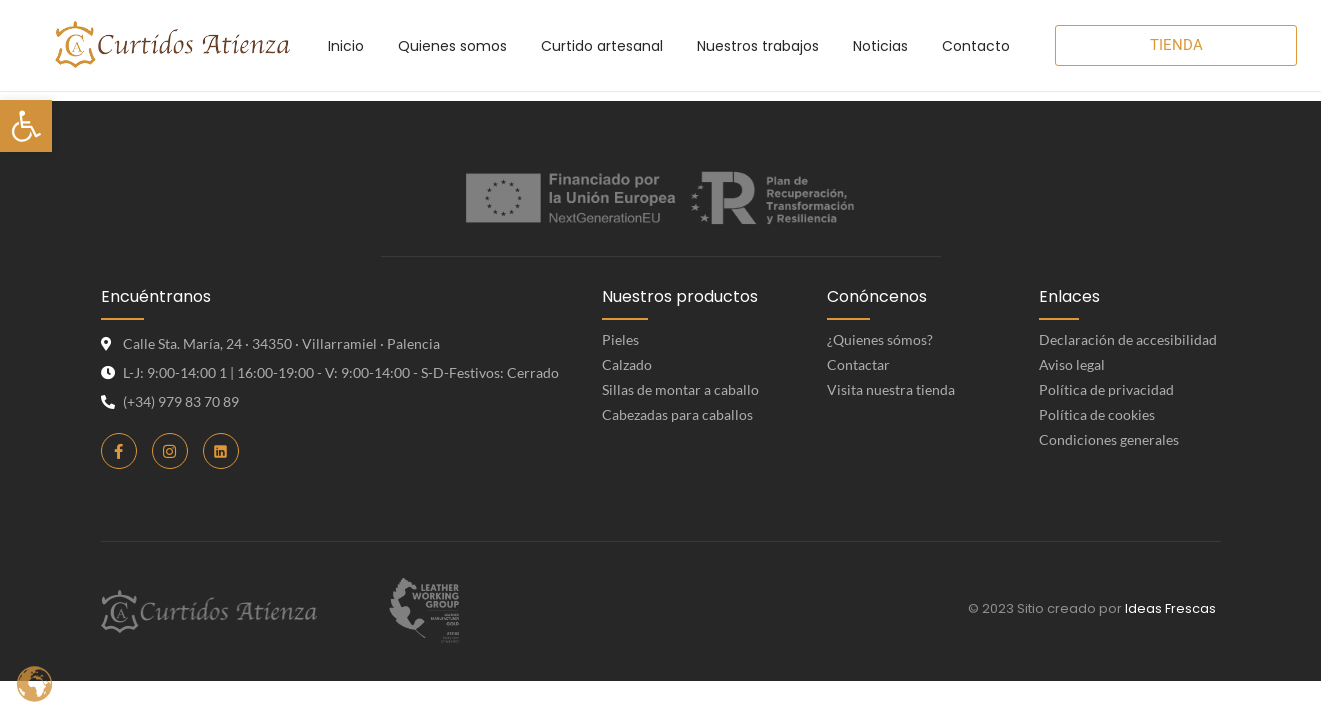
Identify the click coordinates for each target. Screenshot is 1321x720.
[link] (26, 126)
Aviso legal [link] (1072, 364)
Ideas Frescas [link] (1170, 608)
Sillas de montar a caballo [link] (680, 389)
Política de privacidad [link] (1106, 389)
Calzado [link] (627, 364)
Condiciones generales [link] (1109, 439)
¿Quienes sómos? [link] (880, 339)
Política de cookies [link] (1097, 414)
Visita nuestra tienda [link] (891, 389)
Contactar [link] (858, 364)
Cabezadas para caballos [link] (677, 414)
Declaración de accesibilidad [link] (1128, 339)
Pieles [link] (620, 339)
